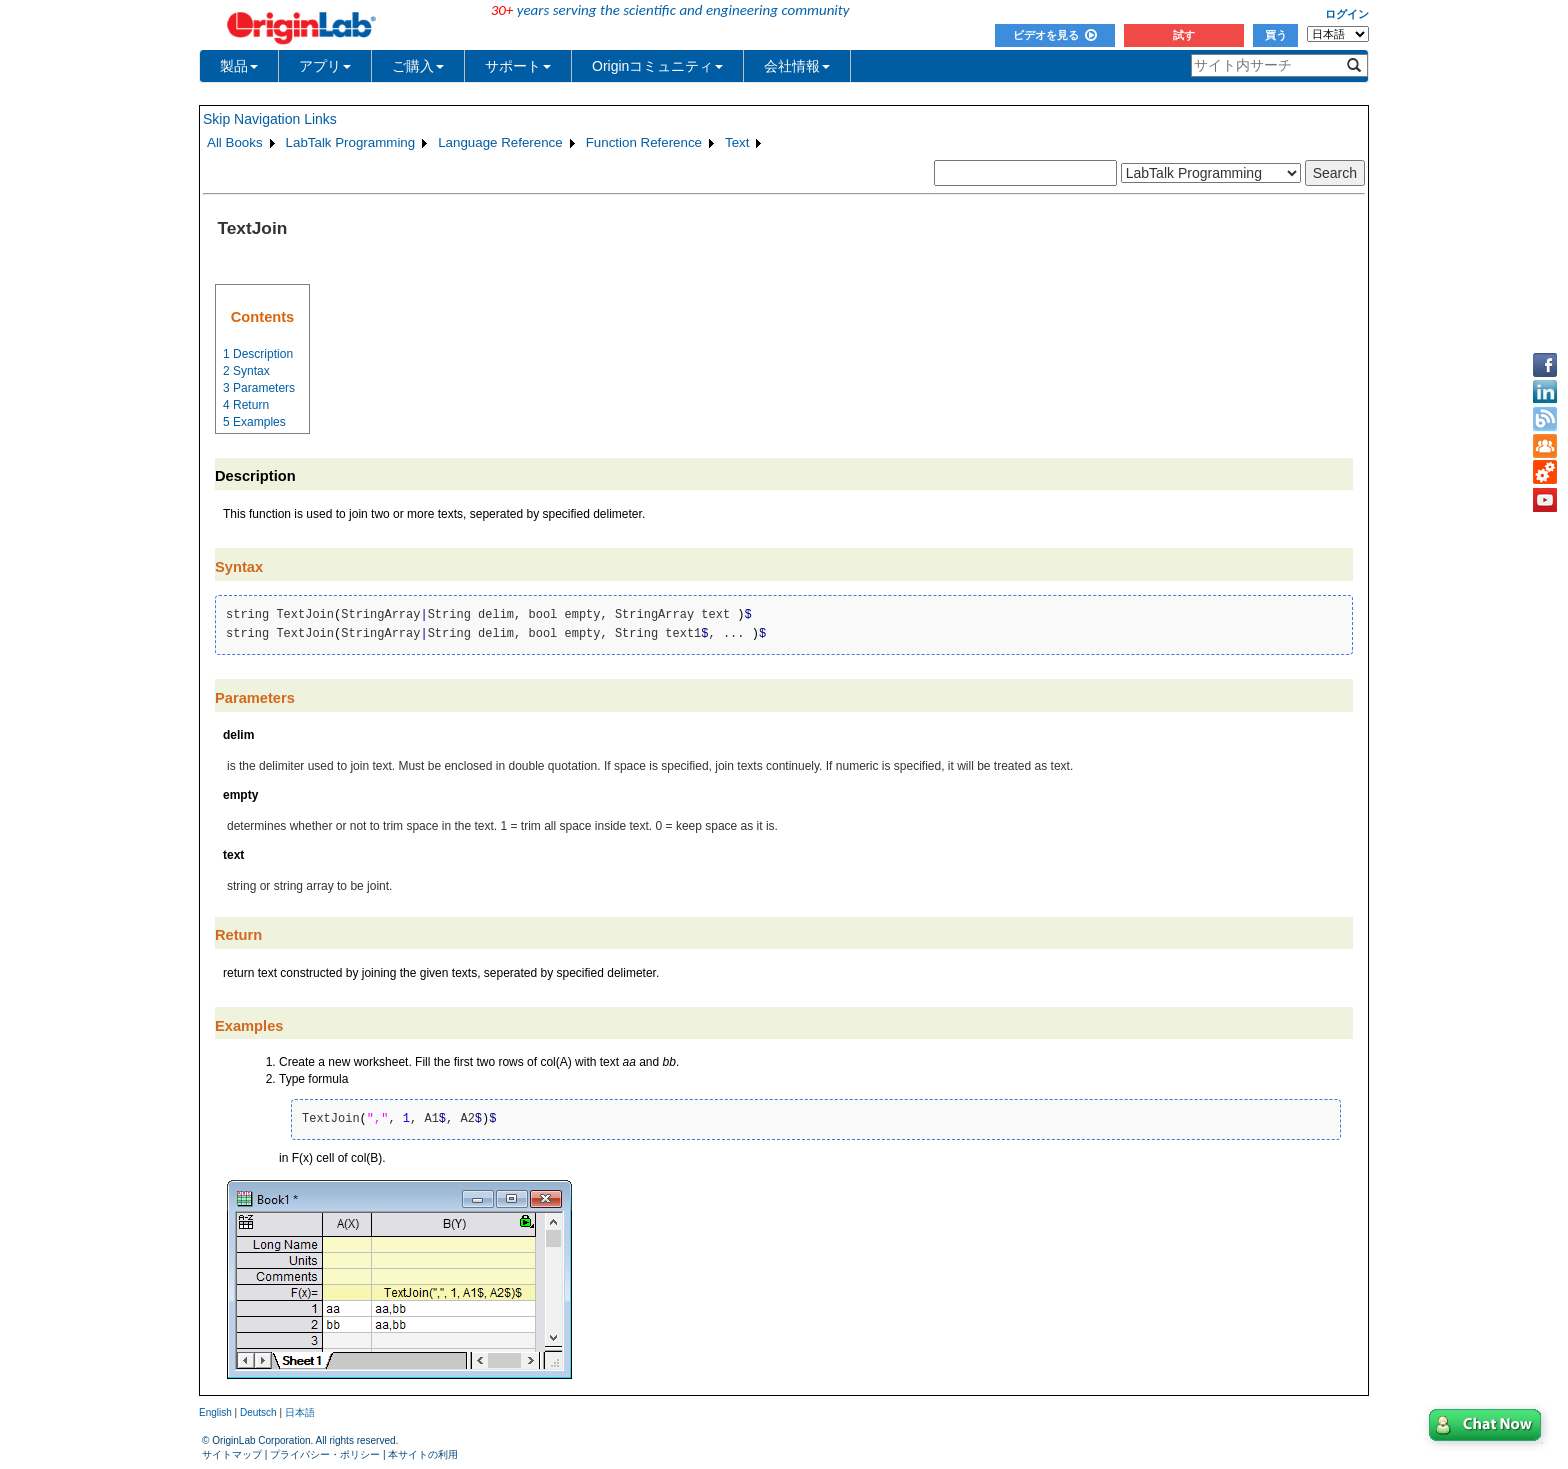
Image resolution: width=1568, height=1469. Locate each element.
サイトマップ (232, 1454)
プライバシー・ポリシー (325, 1454)
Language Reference (500, 142)
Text (737, 142)
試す (1184, 35)
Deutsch (258, 1412)
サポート (518, 66)
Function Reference (644, 142)
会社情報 (797, 66)
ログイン (1347, 14)
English (215, 1412)
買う (1276, 35)
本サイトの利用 (423, 1454)
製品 (239, 66)
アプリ (325, 66)
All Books (235, 142)
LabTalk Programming (351, 142)
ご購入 (418, 66)
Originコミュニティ (657, 66)
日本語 (300, 1412)
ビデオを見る (1055, 35)
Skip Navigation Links (270, 119)
